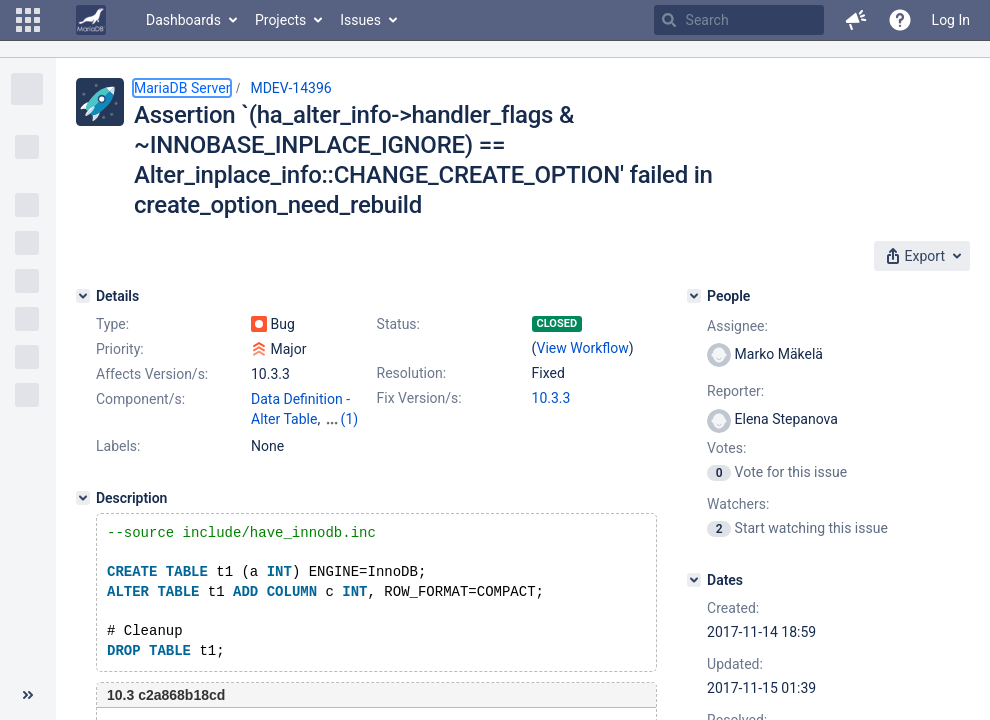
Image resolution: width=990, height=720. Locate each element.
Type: (112, 324)
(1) (350, 419)
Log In (951, 20)
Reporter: (735, 391)
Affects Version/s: (152, 374)
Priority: (120, 349)
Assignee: (737, 326)
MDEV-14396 (290, 88)
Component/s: (140, 399)
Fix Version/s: (419, 398)
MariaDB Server (182, 88)
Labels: (118, 446)
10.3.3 (551, 398)
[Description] (83, 498)
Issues (360, 20)
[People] (694, 296)
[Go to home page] (91, 20)
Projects (280, 20)
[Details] (83, 296)
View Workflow (583, 348)
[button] (28, 20)
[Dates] (694, 580)
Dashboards (183, 20)
